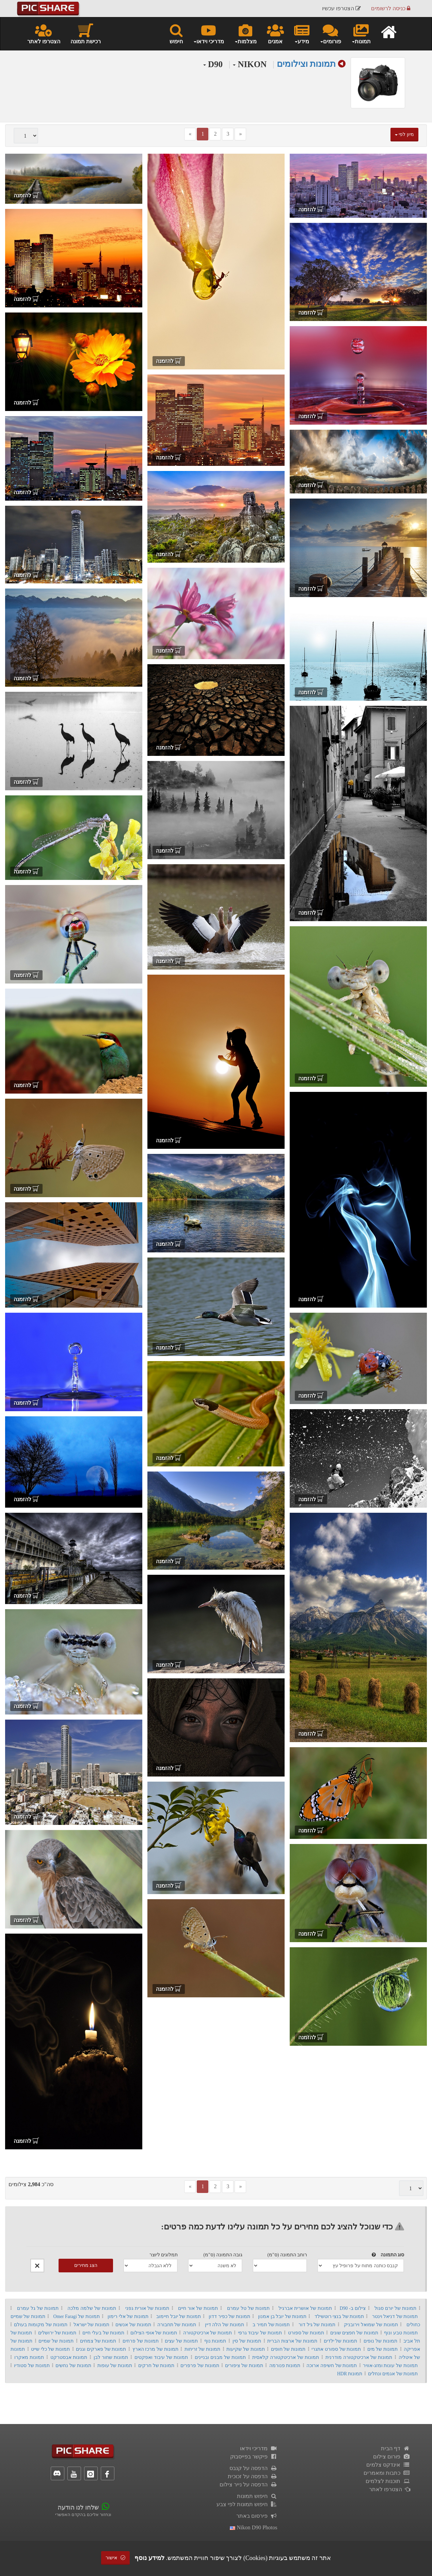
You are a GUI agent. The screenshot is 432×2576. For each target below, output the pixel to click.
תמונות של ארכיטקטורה (207, 2332)
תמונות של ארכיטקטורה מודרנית (358, 2357)
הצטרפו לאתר (43, 33)
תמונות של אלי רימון (128, 2316)
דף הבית (395, 2448)
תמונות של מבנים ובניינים (220, 2357)
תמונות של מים (382, 2349)
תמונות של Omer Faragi (76, 2316)
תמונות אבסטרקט (68, 2357)
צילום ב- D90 (353, 2308)
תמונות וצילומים (306, 64)
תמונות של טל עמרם (248, 2308)
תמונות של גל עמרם (38, 2308)
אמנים (275, 33)
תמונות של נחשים (73, 2365)
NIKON (250, 64)
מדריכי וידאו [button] (208, 33)
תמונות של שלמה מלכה (91, 2308)
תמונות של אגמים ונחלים (393, 2373)
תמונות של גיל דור (317, 2324)
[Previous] (190, 134)
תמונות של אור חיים (198, 2308)
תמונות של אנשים (133, 2324)
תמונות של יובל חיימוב (178, 2316)
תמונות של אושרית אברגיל (305, 2308)
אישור (115, 2557)
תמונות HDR (349, 2373)
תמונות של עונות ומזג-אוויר (390, 2365)
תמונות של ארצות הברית (292, 2341)
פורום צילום (391, 2456)
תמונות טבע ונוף (400, 2332)
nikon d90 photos (253, 2527)
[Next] (240, 134)
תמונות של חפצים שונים (354, 2332)
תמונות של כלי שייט (50, 2349)
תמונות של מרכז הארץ (155, 2349)
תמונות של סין (247, 2341)
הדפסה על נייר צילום (248, 2484)
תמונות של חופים (288, 2349)
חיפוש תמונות (257, 2496)
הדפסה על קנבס (253, 2468)
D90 (213, 64)
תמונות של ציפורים (244, 2365)
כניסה (390, 8)
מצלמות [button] (245, 33)
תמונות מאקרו (29, 2357)
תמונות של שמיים (56, 2341)
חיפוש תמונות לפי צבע (247, 2504)
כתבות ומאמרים (387, 2473)
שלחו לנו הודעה (78, 2507)
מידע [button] (301, 33)
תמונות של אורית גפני (147, 2308)
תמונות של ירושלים (57, 2332)
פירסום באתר (256, 2516)
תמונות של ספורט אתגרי (336, 2349)
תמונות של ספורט (306, 2332)
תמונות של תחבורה (176, 2324)
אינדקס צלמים (388, 2465)
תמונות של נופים (380, 2341)
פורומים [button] (330, 33)
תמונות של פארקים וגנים (101, 2349)
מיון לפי (404, 134)
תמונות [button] (361, 33)
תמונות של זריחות (203, 2349)
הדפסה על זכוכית (252, 2476)
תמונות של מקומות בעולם (40, 2324)
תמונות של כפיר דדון (229, 2316)
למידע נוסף (149, 2558)
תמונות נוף (215, 2341)
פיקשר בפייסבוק (253, 2456)
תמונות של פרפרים (199, 2365)
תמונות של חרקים (156, 2365)
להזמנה (311, 209)
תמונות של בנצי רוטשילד (339, 2316)
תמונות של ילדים (340, 2341)
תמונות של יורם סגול (395, 2308)
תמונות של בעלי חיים (103, 2332)
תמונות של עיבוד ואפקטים (161, 2357)
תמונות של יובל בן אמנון (282, 2316)
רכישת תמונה (85, 33)
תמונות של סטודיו (31, 2365)
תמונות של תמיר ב (271, 2324)
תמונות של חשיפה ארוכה (331, 2365)
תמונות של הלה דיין (224, 2324)
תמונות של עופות (114, 2365)
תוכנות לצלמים (388, 2481)
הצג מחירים (86, 2265)
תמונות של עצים (181, 2341)
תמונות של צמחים (98, 2341)
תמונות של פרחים (141, 2341)
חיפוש (176, 33)
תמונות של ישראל (91, 2324)
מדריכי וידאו (258, 2448)
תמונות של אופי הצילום (153, 2332)
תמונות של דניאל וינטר (395, 2316)
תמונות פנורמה (285, 2365)
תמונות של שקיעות (245, 2349)
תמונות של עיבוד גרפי (260, 2332)
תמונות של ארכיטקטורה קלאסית (285, 2357)
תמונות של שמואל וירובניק (371, 2324)
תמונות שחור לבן (111, 2357)
